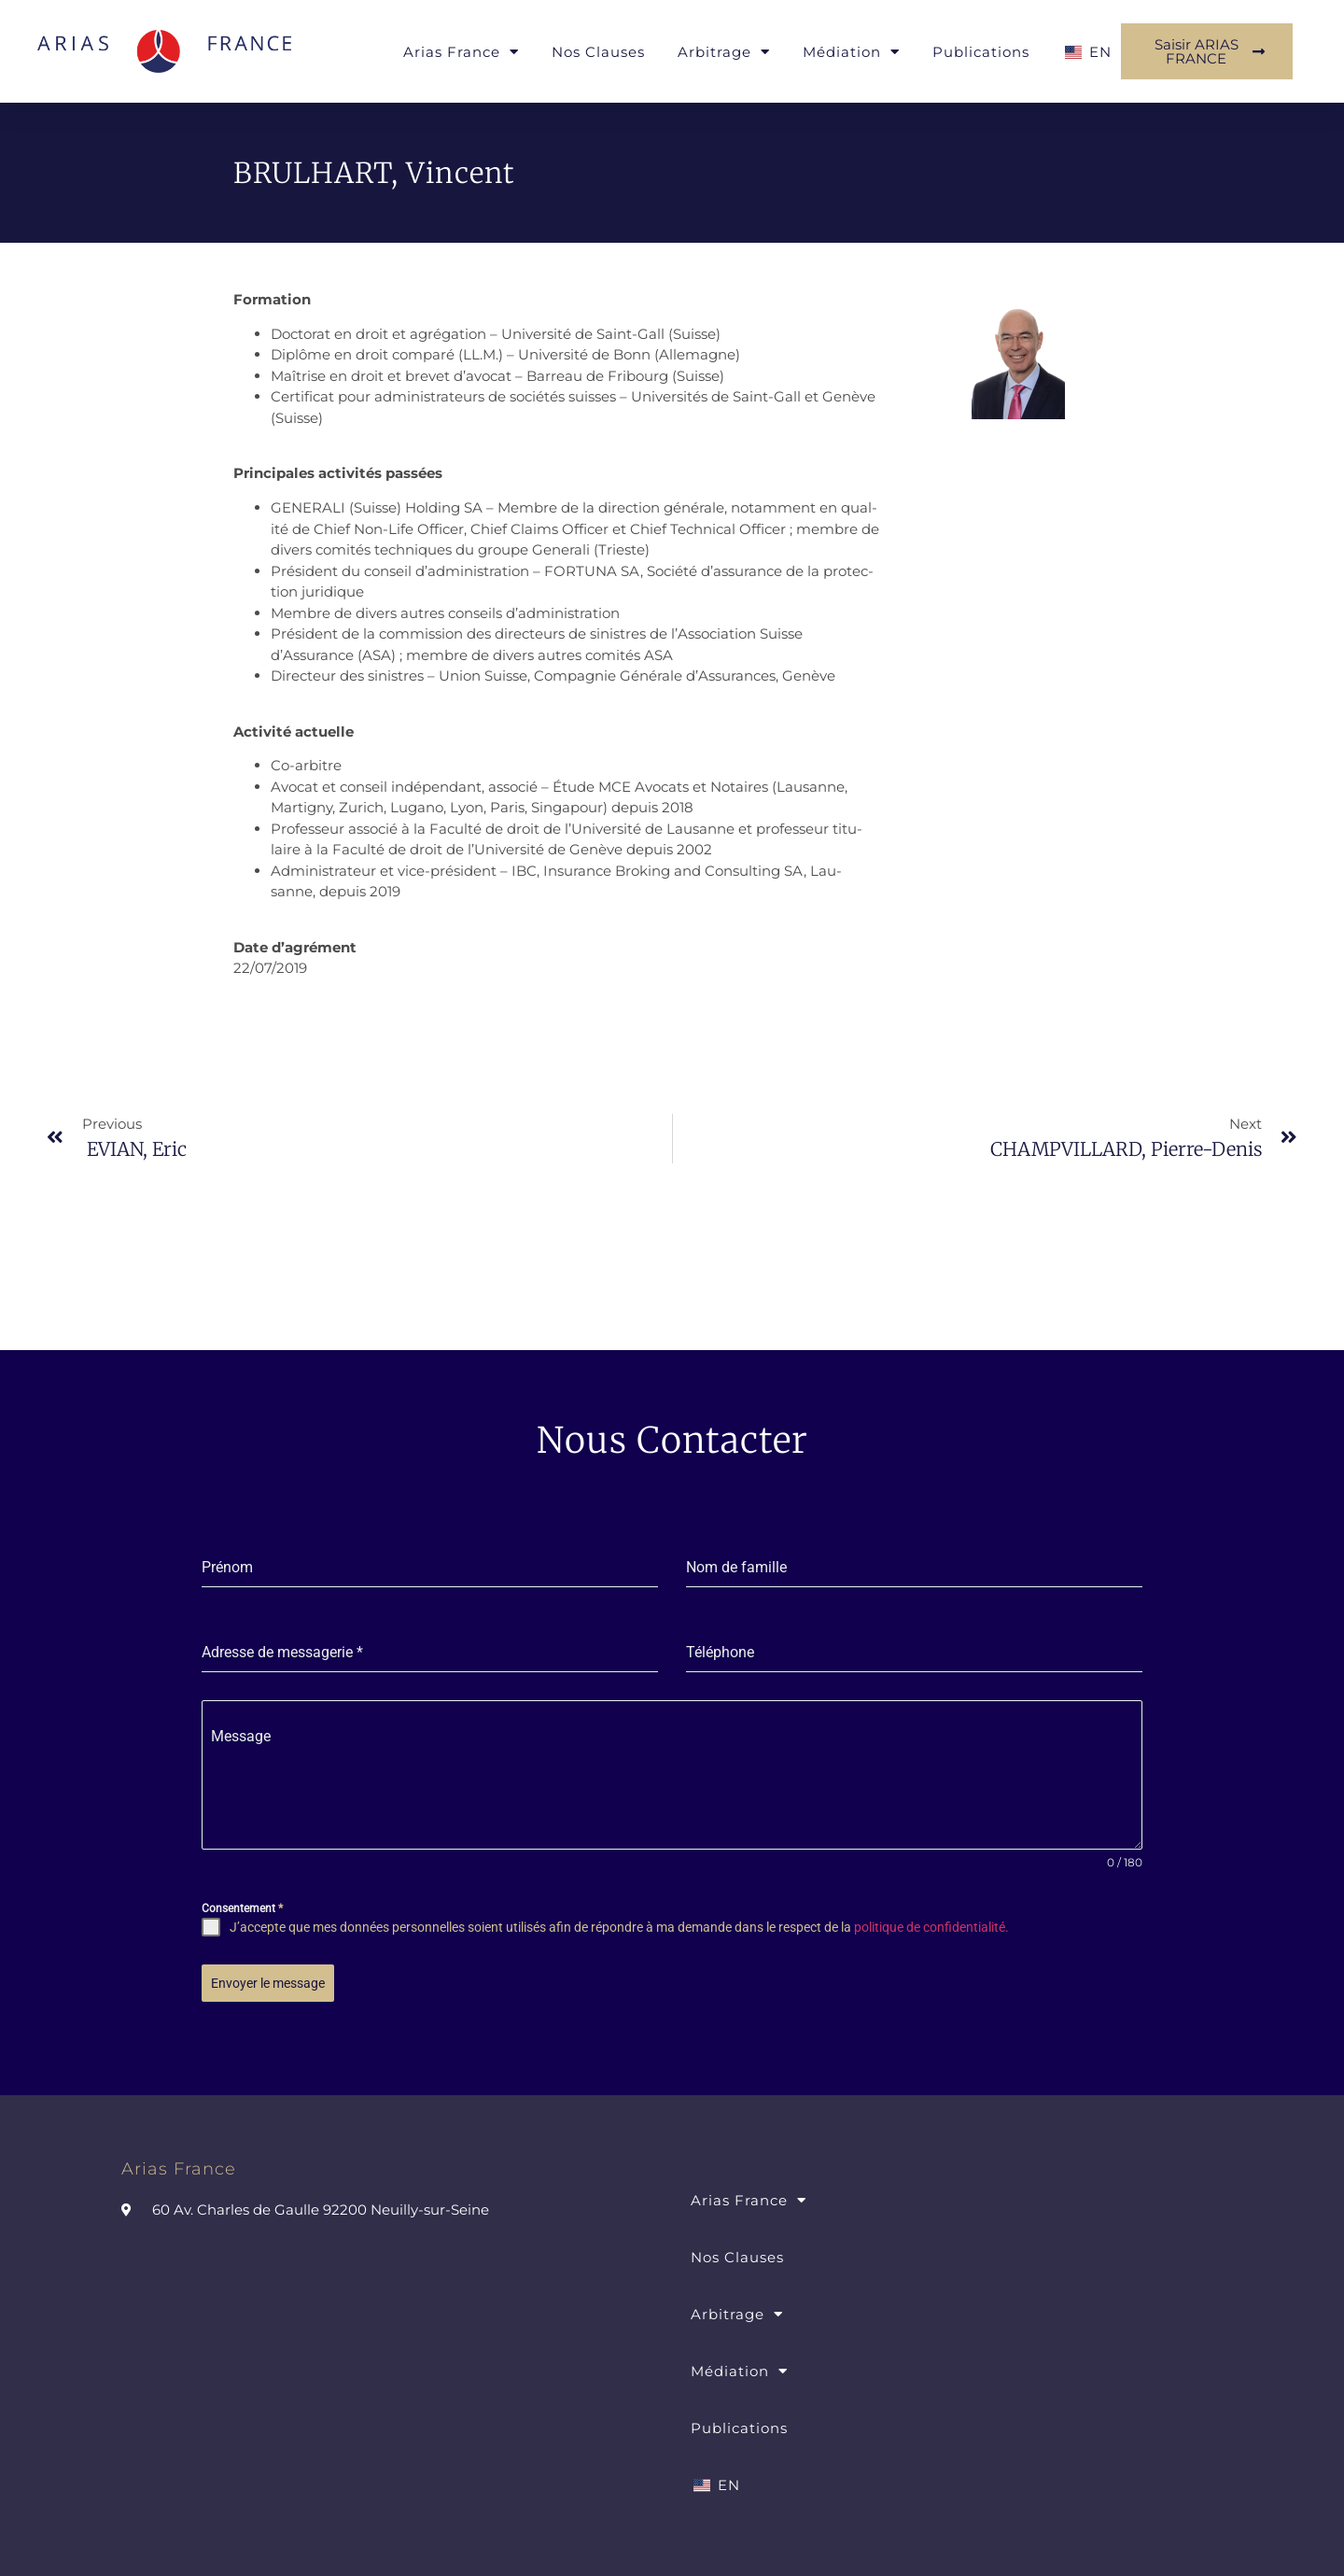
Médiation (851, 51)
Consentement (242, 1908)
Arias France (461, 51)
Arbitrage (724, 51)
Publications (980, 52)
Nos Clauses (598, 52)
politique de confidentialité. (931, 1927)
